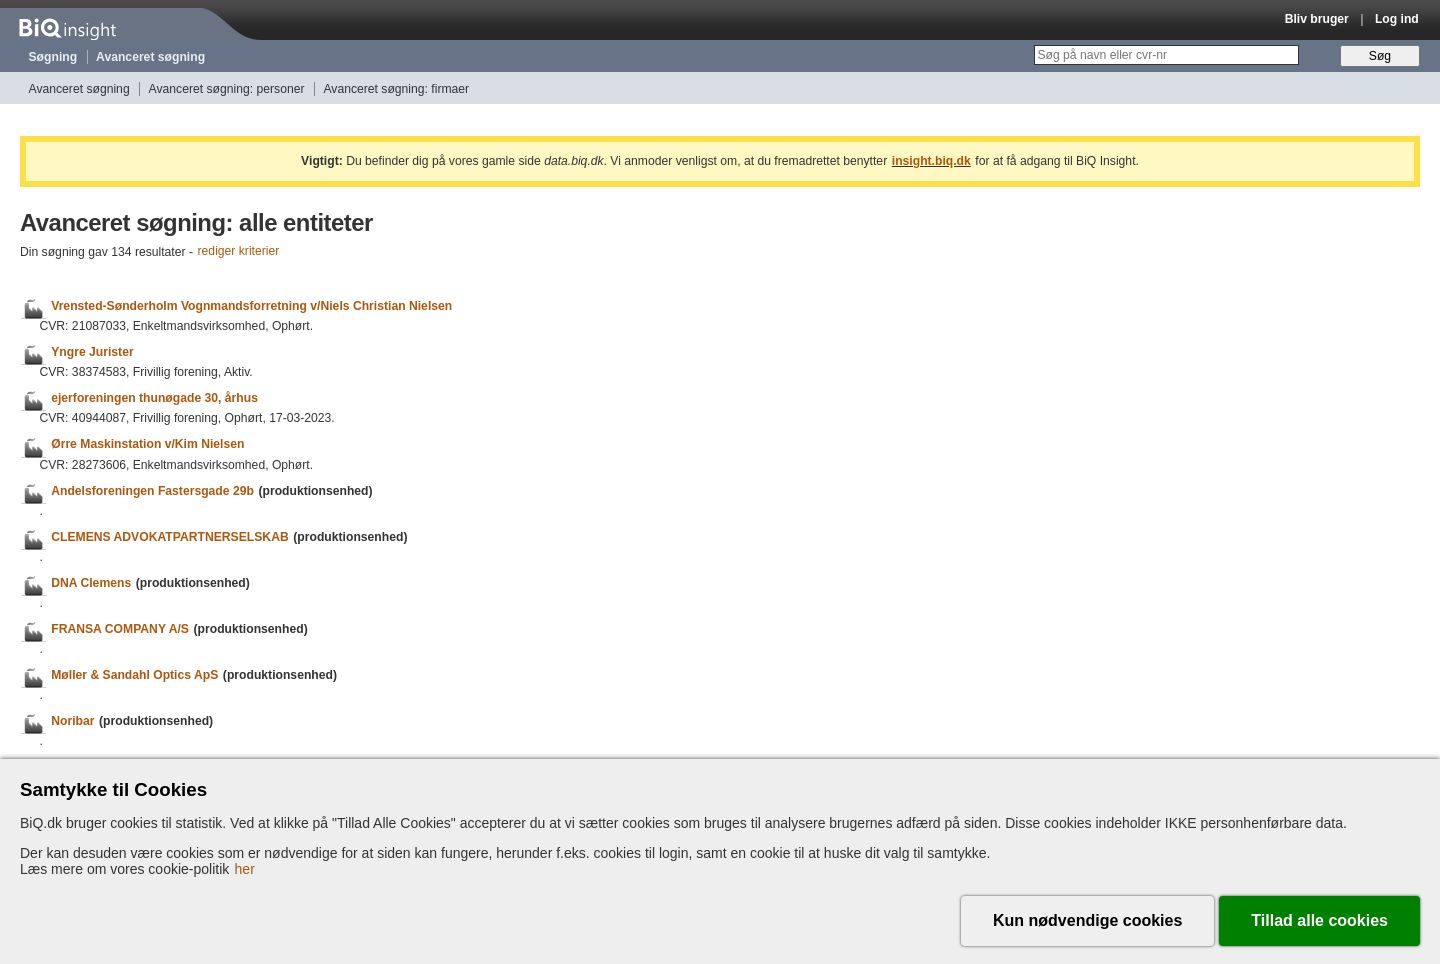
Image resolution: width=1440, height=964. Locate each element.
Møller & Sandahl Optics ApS (134, 675)
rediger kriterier (239, 252)
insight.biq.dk (931, 161)
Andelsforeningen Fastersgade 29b (152, 491)
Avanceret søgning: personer (227, 89)
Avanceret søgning (150, 57)
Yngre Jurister (92, 352)
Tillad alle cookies (1319, 920)
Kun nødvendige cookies (1087, 920)
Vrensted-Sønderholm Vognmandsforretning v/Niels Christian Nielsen (251, 306)
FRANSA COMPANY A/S (120, 629)
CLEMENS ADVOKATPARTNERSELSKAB (170, 537)
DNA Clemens (91, 583)
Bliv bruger (1317, 19)
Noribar (72, 721)
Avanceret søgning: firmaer (396, 89)
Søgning (53, 57)
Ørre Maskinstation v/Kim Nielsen (147, 445)
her (245, 869)
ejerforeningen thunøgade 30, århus (154, 398)
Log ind (1397, 19)
